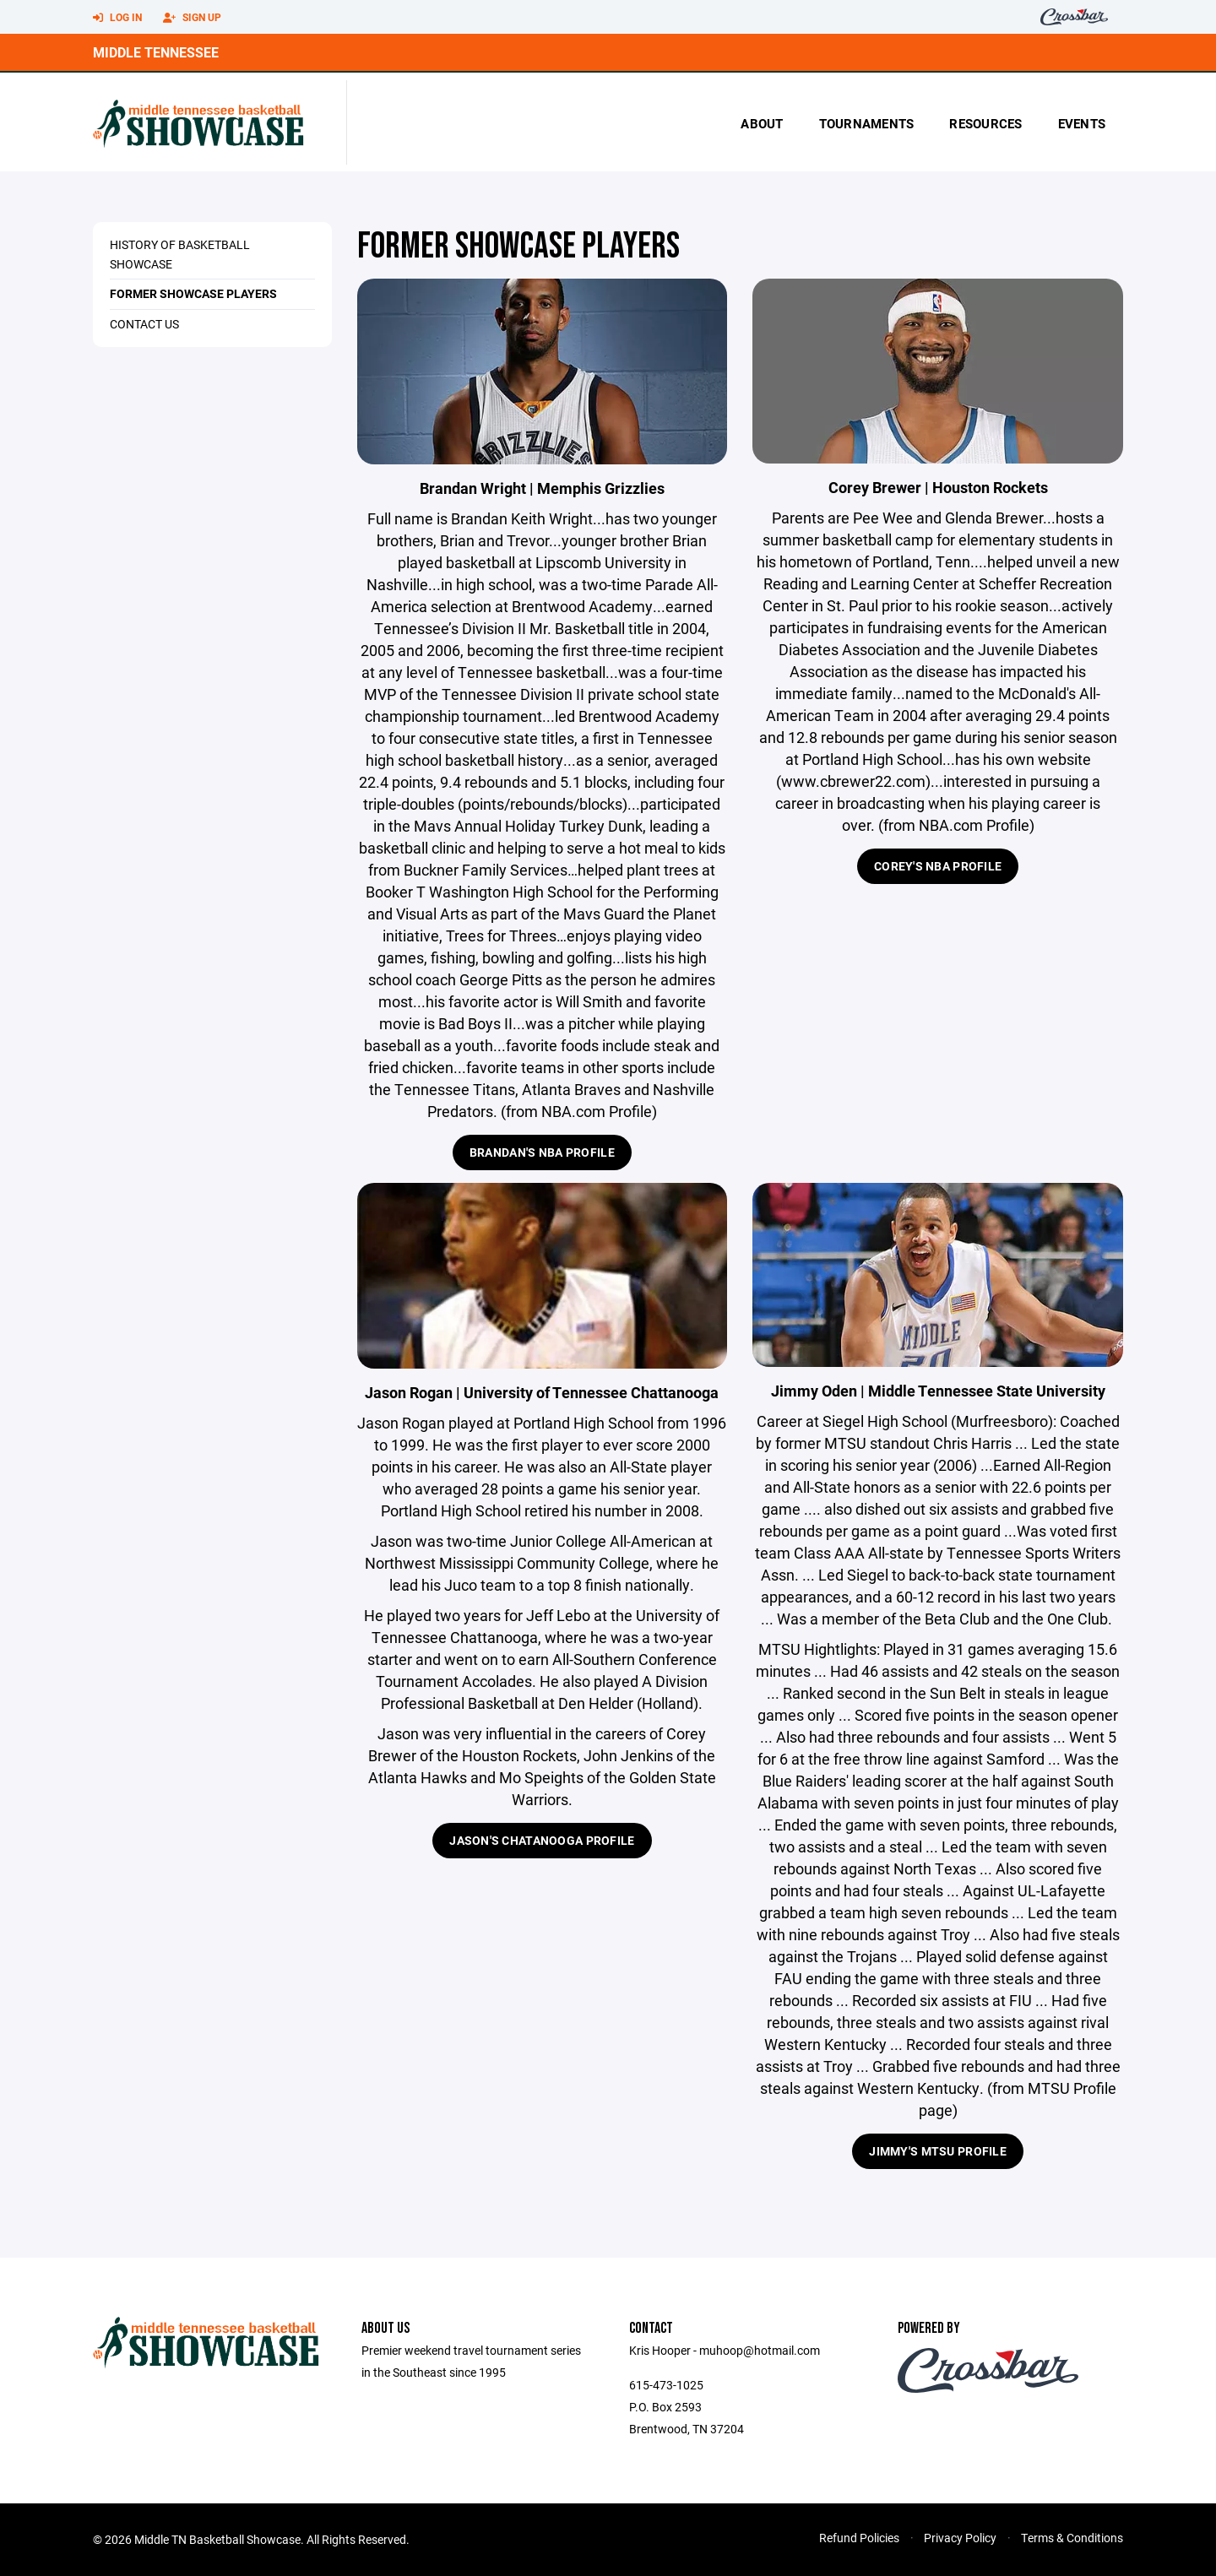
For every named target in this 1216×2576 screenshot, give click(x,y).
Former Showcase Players (193, 293)
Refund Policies (859, 2538)
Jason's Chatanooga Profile (541, 1840)
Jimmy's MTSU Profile (938, 2151)
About (762, 123)
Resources (985, 123)
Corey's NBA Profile (938, 866)
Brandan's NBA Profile (542, 1152)
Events (1082, 123)
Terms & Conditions (1072, 2538)
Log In (117, 17)
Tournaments (867, 123)
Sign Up (192, 17)
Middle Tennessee (156, 52)
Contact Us (144, 324)
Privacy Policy (960, 2538)
